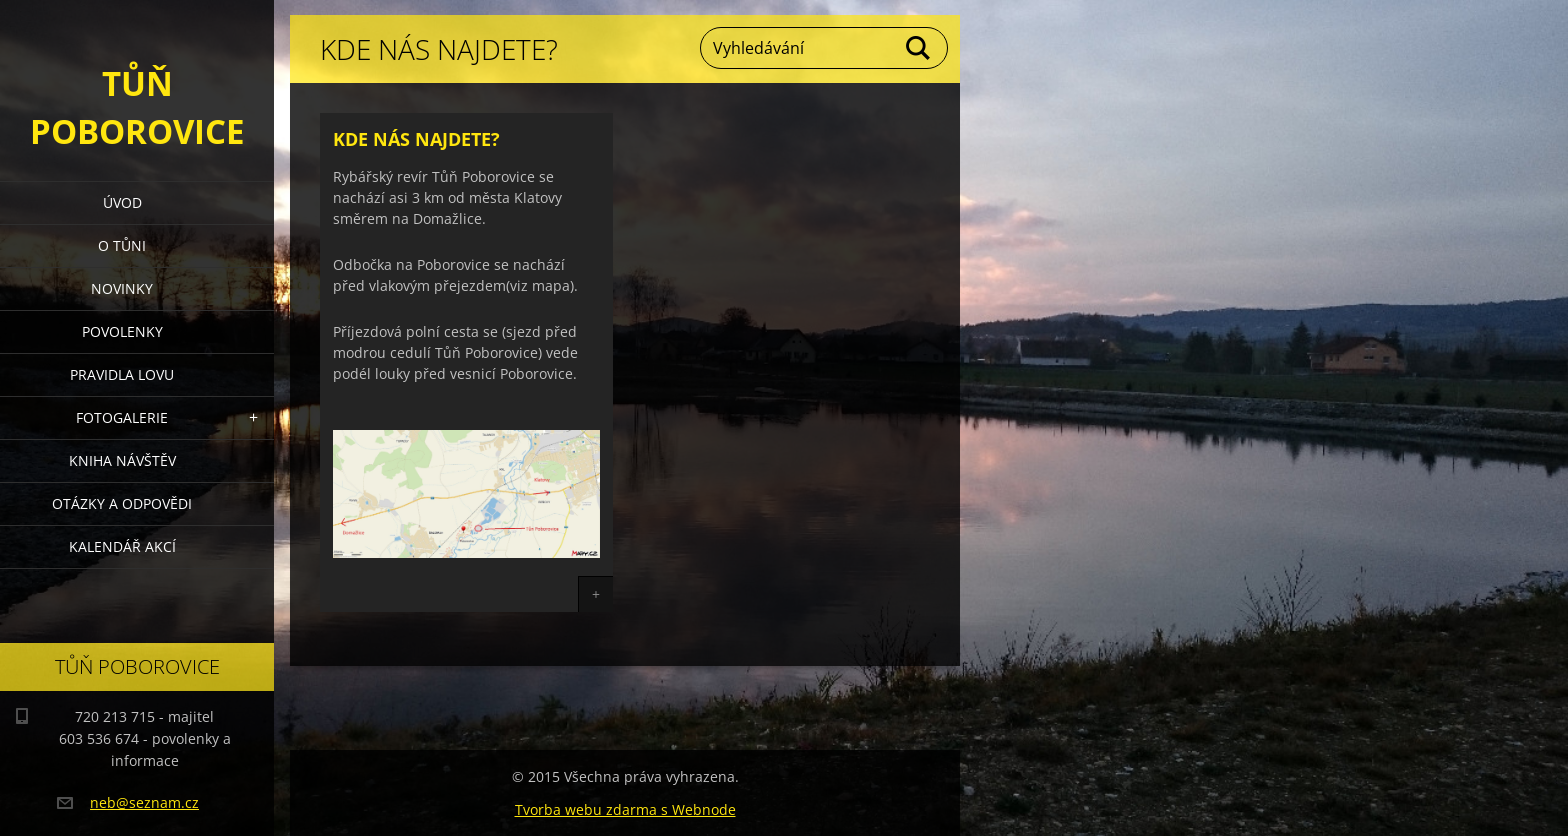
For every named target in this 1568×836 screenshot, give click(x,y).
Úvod (122, 202)
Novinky (122, 288)
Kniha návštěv (122, 460)
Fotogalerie (122, 417)
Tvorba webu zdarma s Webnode (625, 809)
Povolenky (122, 331)
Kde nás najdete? (416, 139)
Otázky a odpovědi (122, 503)
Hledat (919, 48)
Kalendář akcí (122, 546)
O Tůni (122, 245)
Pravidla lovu (122, 374)
